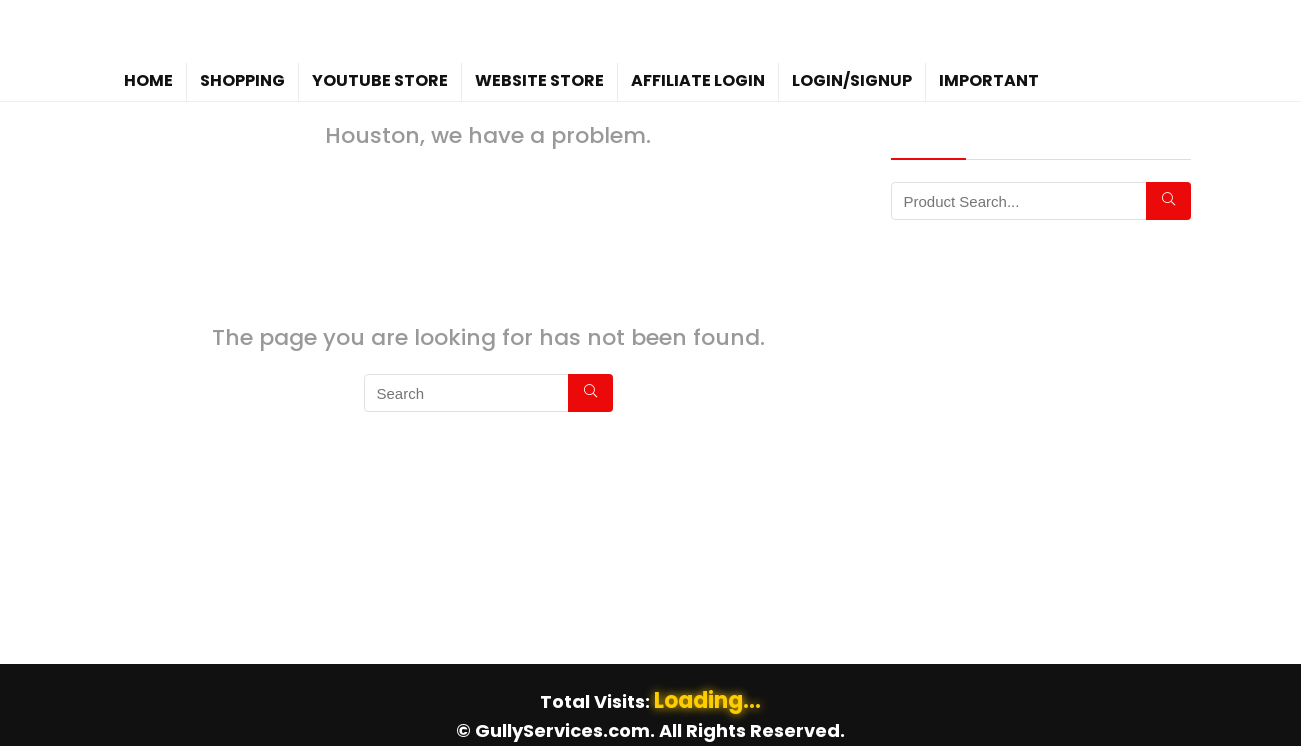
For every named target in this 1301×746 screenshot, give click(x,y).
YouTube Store (380, 80)
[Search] (590, 393)
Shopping (242, 80)
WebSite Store (539, 80)
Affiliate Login (698, 80)
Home (148, 80)
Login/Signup (852, 80)
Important (989, 80)
